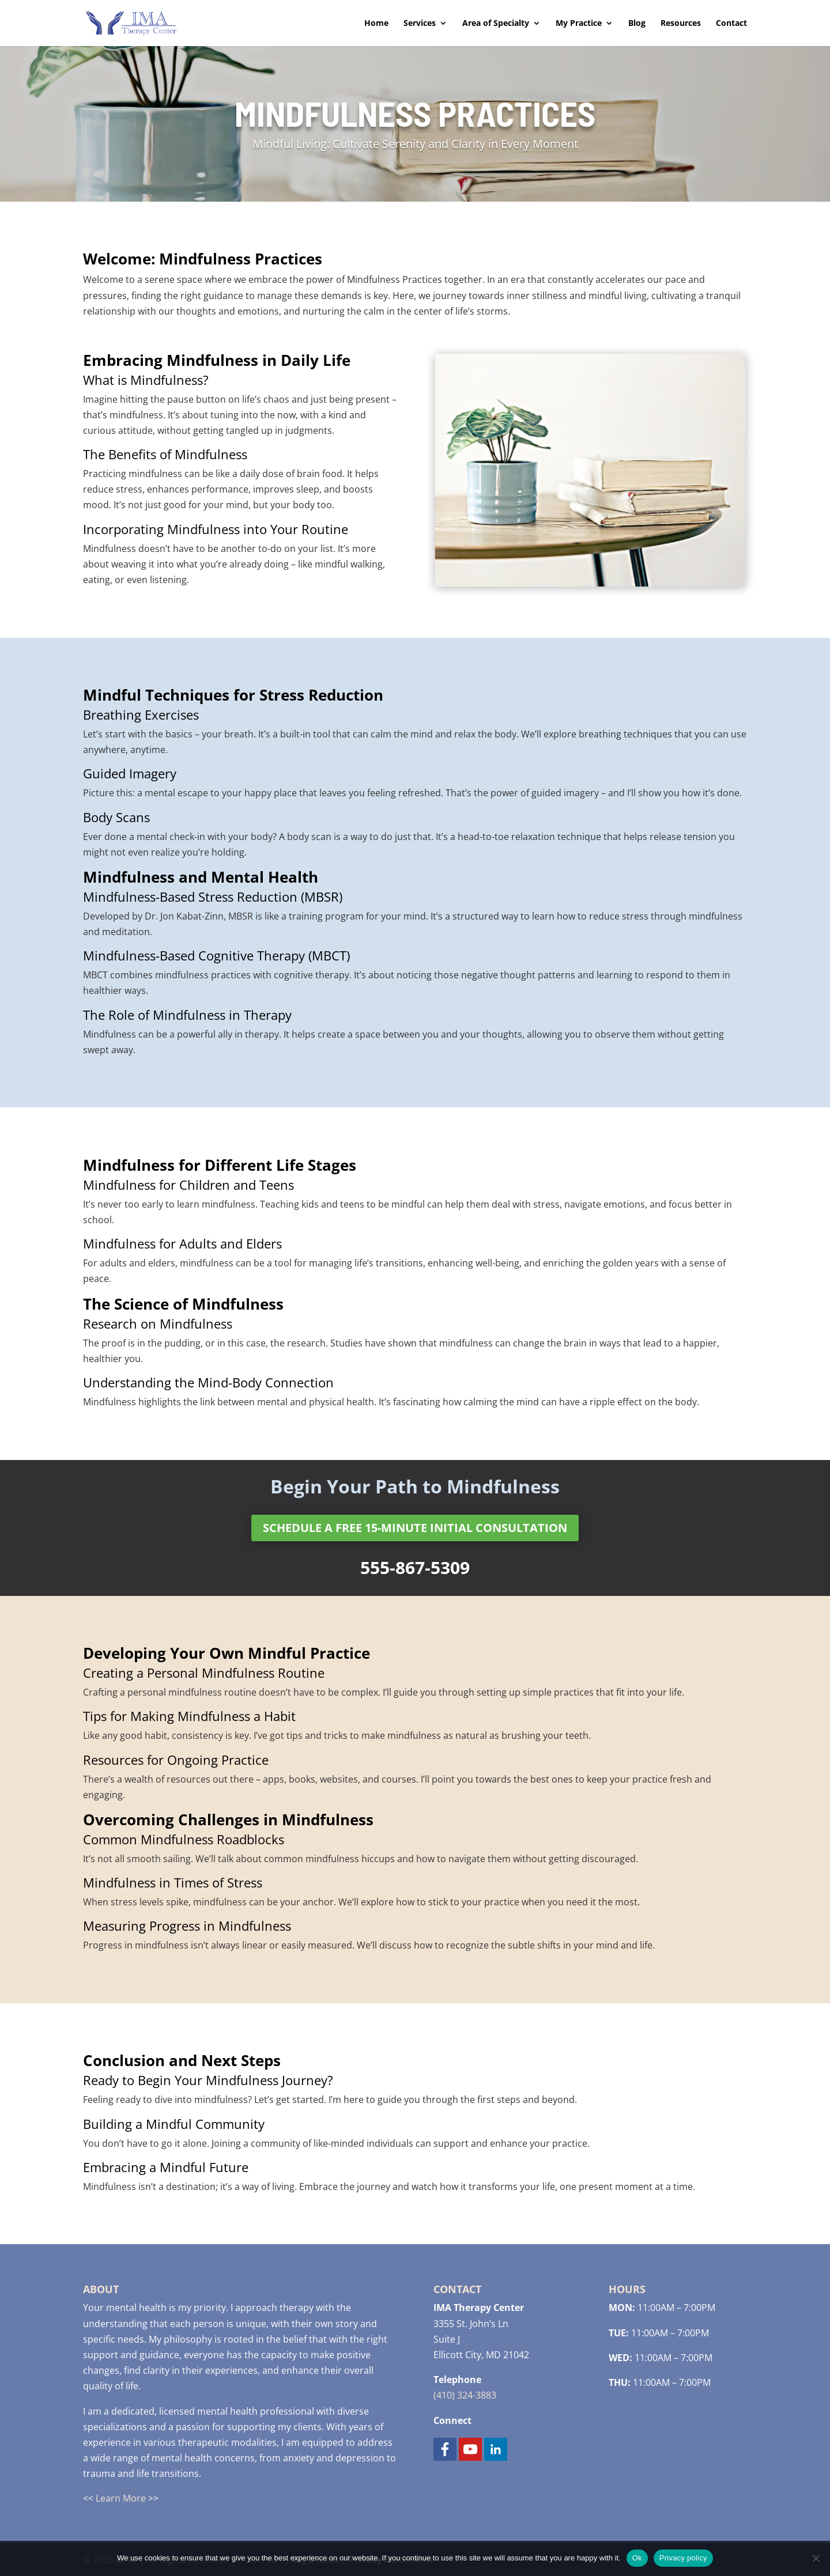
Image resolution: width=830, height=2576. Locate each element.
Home (376, 23)
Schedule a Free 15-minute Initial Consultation (415, 1527)
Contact (731, 23)
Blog (637, 23)
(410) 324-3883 (464, 2395)
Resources (681, 23)
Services (419, 23)
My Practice (579, 23)
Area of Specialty (495, 23)
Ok (637, 2558)
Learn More (121, 2498)
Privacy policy (683, 2558)
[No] (815, 2558)
